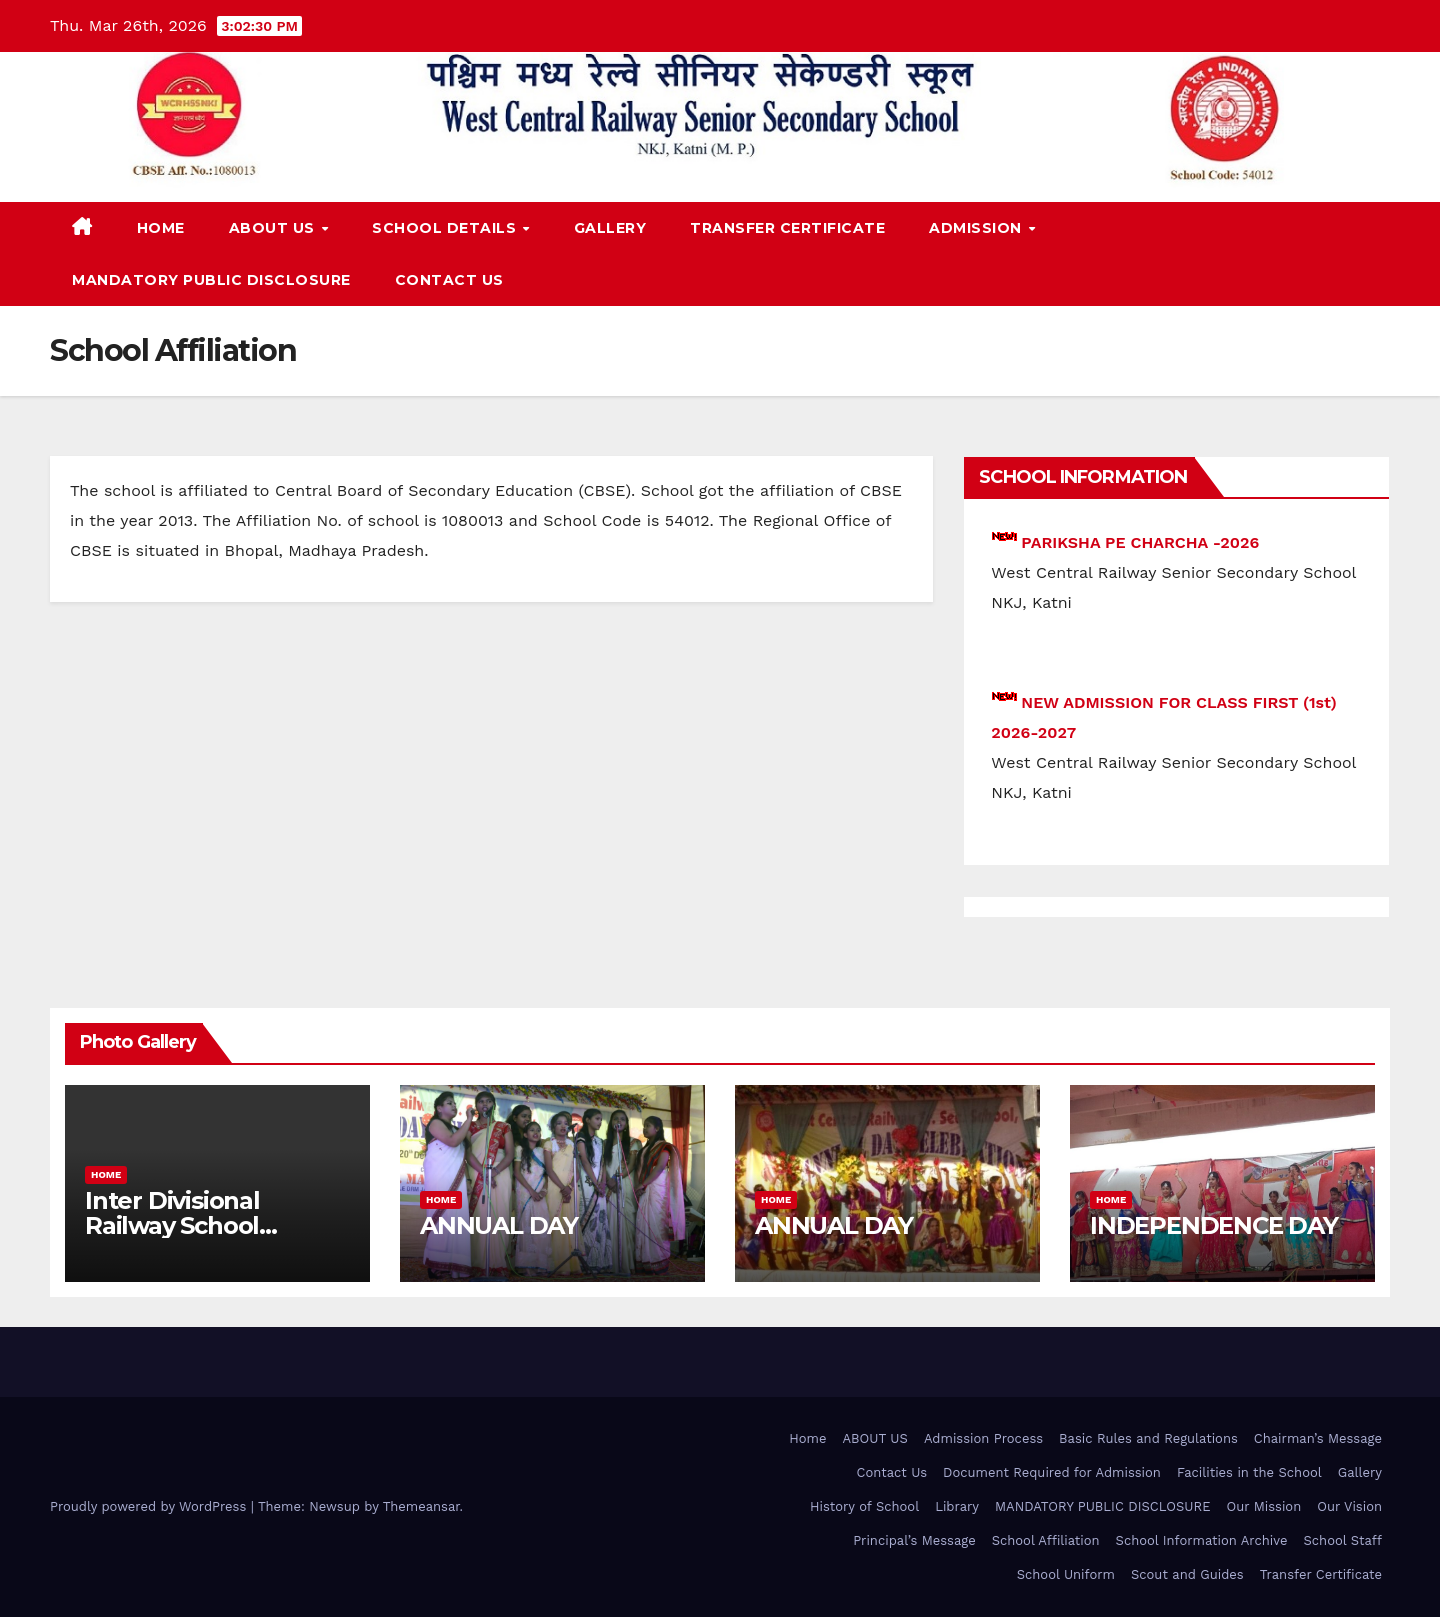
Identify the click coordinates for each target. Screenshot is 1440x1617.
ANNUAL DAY (499, 1225)
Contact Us (449, 280)
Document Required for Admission (1052, 1472)
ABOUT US (274, 228)
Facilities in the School (1249, 1472)
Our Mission (1263, 1506)
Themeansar (421, 1506)
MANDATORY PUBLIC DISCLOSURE (211, 280)
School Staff (1342, 1540)
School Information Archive (1202, 1540)
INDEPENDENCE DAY (1214, 1225)
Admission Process (983, 1438)
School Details (446, 228)
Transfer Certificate (787, 228)
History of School (864, 1506)
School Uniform (1066, 1574)
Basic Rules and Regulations (1148, 1438)
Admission (977, 228)
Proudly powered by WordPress (150, 1506)
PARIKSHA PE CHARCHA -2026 (1140, 542)
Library (957, 1506)
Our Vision (1349, 1506)
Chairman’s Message (1318, 1438)
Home (161, 228)
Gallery (610, 228)
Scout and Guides (1187, 1574)
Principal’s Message (914, 1540)
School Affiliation (1046, 1540)
